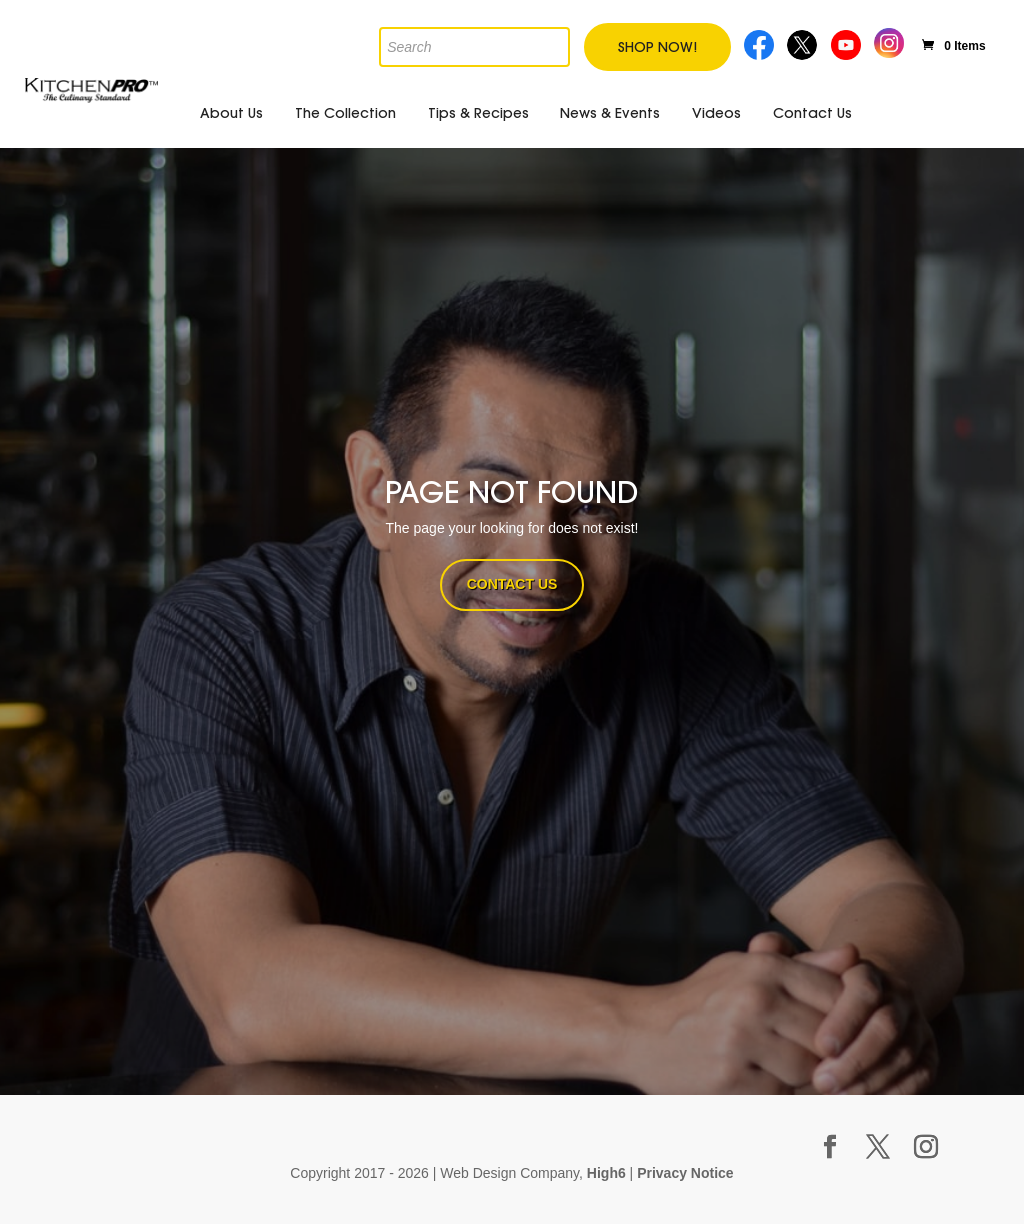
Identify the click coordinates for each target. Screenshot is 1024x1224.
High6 (606, 1173)
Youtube (848, 42)
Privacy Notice (685, 1173)
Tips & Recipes (478, 113)
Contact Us (812, 113)
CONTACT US (512, 584)
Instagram (889, 40)
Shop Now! (657, 47)
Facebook (759, 42)
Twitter (803, 42)
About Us (231, 113)
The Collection (345, 113)
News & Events (610, 113)
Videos (716, 113)
